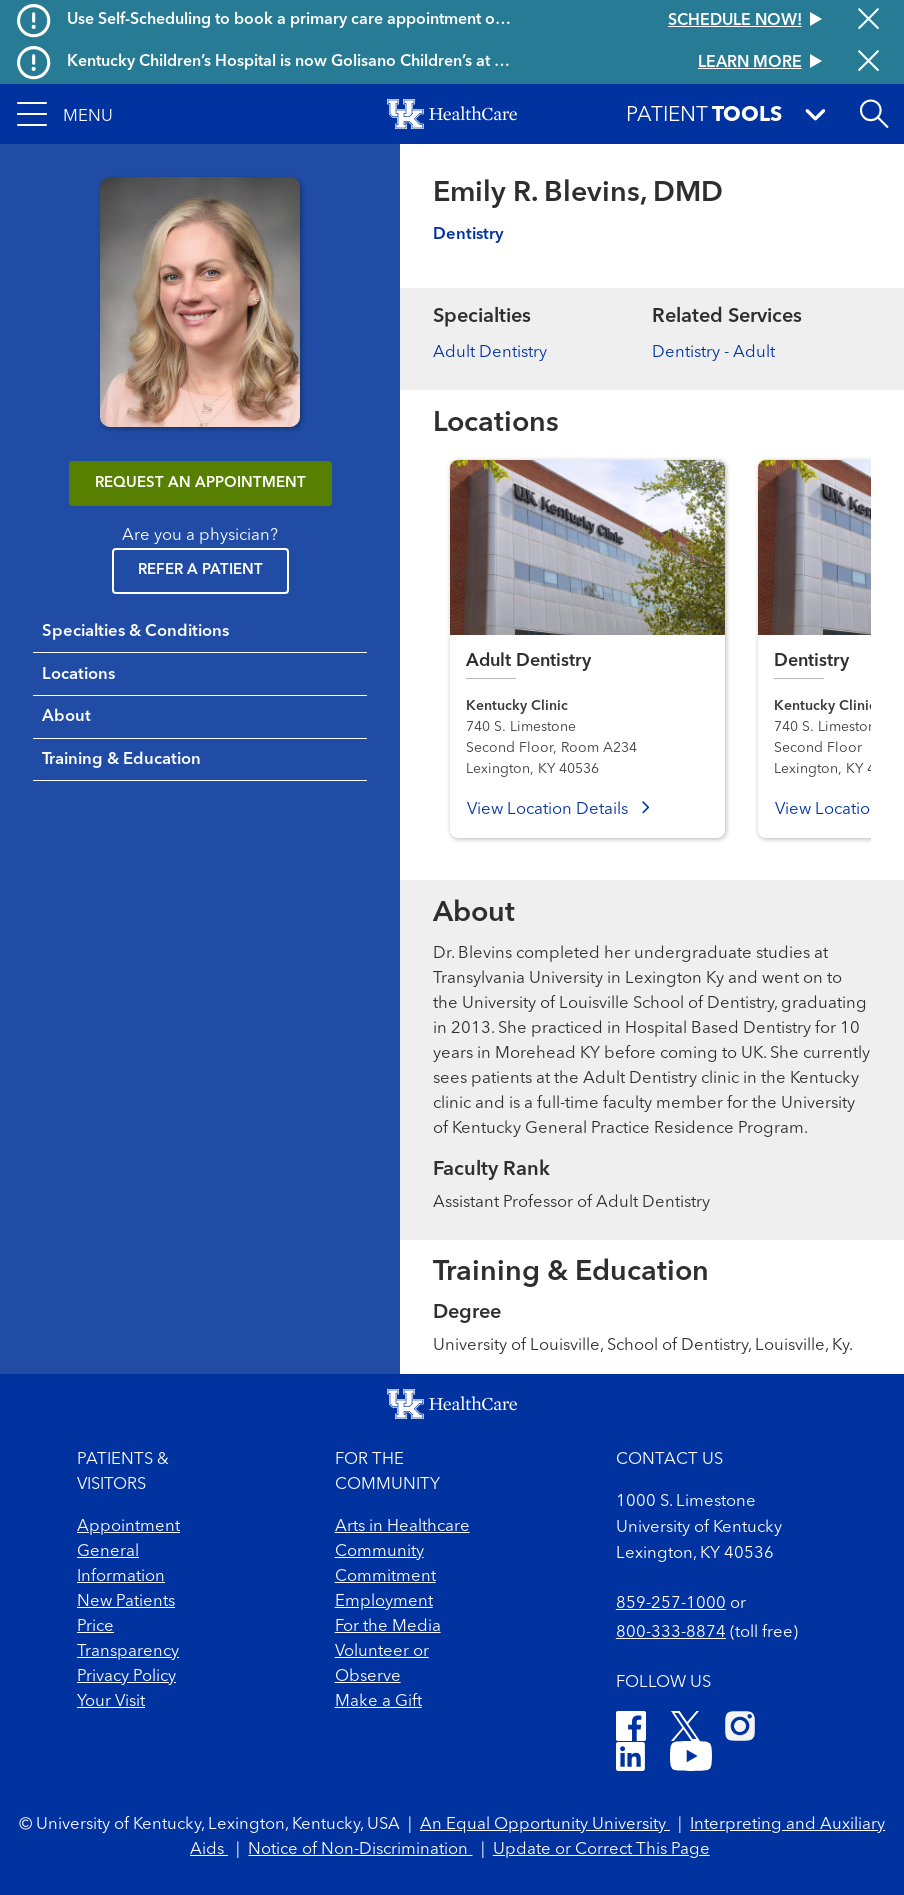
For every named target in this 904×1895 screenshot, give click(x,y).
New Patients (126, 1601)
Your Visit (111, 1701)
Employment (384, 1601)
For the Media (388, 1626)
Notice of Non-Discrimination (360, 1849)
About (66, 716)
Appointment (128, 1526)
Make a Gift (378, 1701)
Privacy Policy (126, 1676)
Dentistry (468, 234)
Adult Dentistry (490, 352)
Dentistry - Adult (713, 352)
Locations (78, 674)
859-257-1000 (671, 1603)
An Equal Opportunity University (545, 1824)
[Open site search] (874, 114)
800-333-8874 (671, 1632)
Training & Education (121, 759)
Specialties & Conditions (135, 631)
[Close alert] (868, 20)
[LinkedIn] (630, 1759)
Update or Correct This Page (601, 1849)
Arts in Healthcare (402, 1526)
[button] (65, 114)
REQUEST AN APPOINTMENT (200, 483)
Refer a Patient (200, 570)
